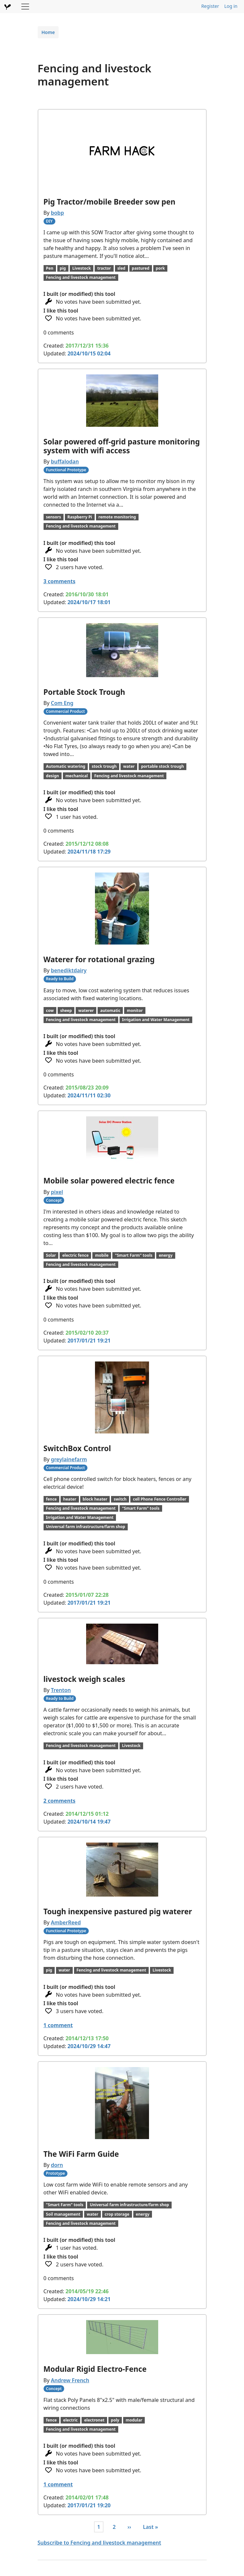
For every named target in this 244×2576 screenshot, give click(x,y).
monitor (135, 1010)
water (129, 766)
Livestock (81, 268)
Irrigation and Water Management (156, 1019)
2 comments (60, 1800)
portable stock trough (162, 766)
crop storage (117, 2214)
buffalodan (65, 461)
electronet (94, 2420)
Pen (49, 268)
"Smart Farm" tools (133, 1255)
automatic (110, 1010)
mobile (101, 1255)
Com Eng (62, 703)
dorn (57, 2165)
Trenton (61, 1690)
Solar (51, 1255)
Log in (230, 6)
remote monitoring (117, 517)
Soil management (63, 2214)
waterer (86, 1010)
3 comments (60, 581)
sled (121, 268)
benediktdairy (68, 970)
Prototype (55, 2173)
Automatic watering (65, 766)
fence (51, 1499)
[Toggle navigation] (25, 6)
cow (50, 1010)
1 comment (58, 2025)
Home (48, 32)
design (52, 776)
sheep (66, 1010)
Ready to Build (59, 979)
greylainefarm (69, 1459)
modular (134, 2420)
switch (120, 1499)
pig (63, 268)
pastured (140, 268)
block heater (95, 1499)
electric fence (75, 1255)
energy (166, 1255)
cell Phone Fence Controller (159, 1499)
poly (115, 2420)
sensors (53, 517)
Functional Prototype (66, 470)
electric (70, 2420)
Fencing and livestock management (81, 277)
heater (69, 1499)
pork (160, 268)
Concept (54, 1200)
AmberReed (66, 1922)
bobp (57, 212)
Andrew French (70, 2380)
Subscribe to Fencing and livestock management (99, 2542)
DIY (49, 221)
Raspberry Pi (79, 517)
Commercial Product (65, 711)
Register (210, 6)
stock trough (104, 766)
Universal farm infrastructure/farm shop (85, 1526)
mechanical (77, 776)
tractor (104, 268)
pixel (57, 1192)
